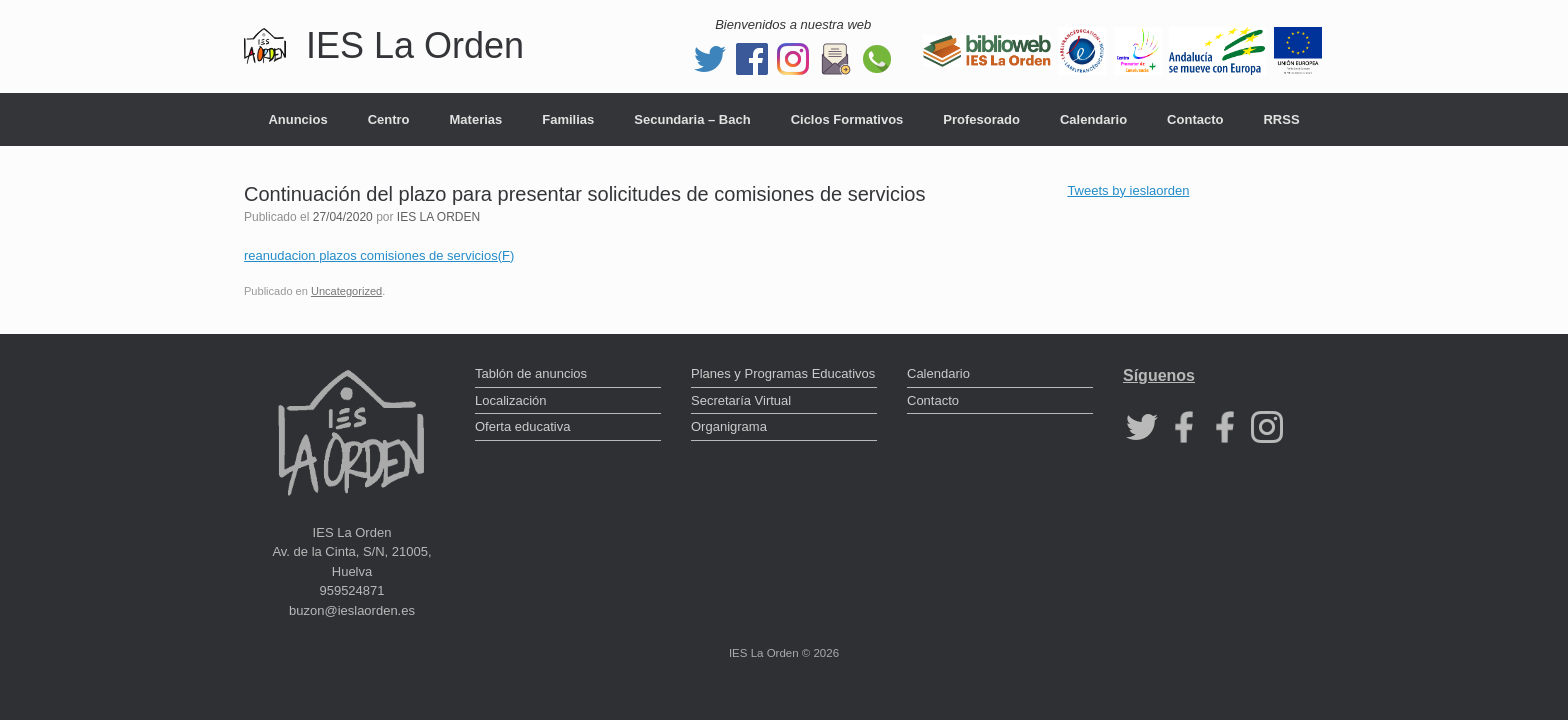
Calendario (1093, 119)
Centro (389, 119)
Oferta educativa (522, 426)
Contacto (1195, 119)
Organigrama (729, 426)
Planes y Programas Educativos (783, 373)
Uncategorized (346, 291)
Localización (511, 400)
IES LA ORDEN (438, 217)
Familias (568, 119)
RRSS (1281, 119)
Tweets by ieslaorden (1128, 190)
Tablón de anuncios (531, 373)
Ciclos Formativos (847, 119)
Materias (476, 119)
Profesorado (981, 119)
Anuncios (297, 119)
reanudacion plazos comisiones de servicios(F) (379, 255)
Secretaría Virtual (741, 400)
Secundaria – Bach (692, 119)
